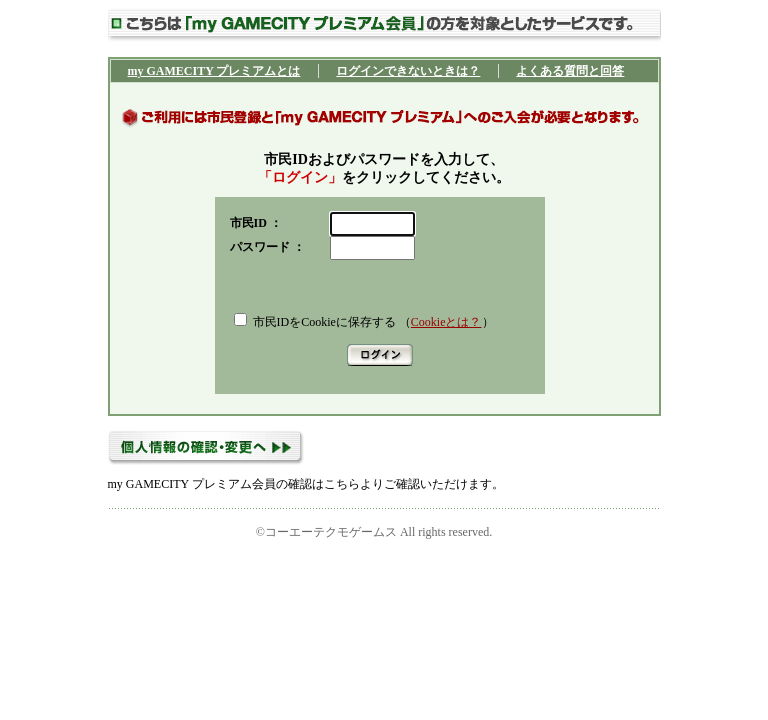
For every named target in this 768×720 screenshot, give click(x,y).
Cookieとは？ (446, 322)
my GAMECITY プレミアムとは (214, 71)
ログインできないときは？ (408, 71)
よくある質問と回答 (570, 71)
